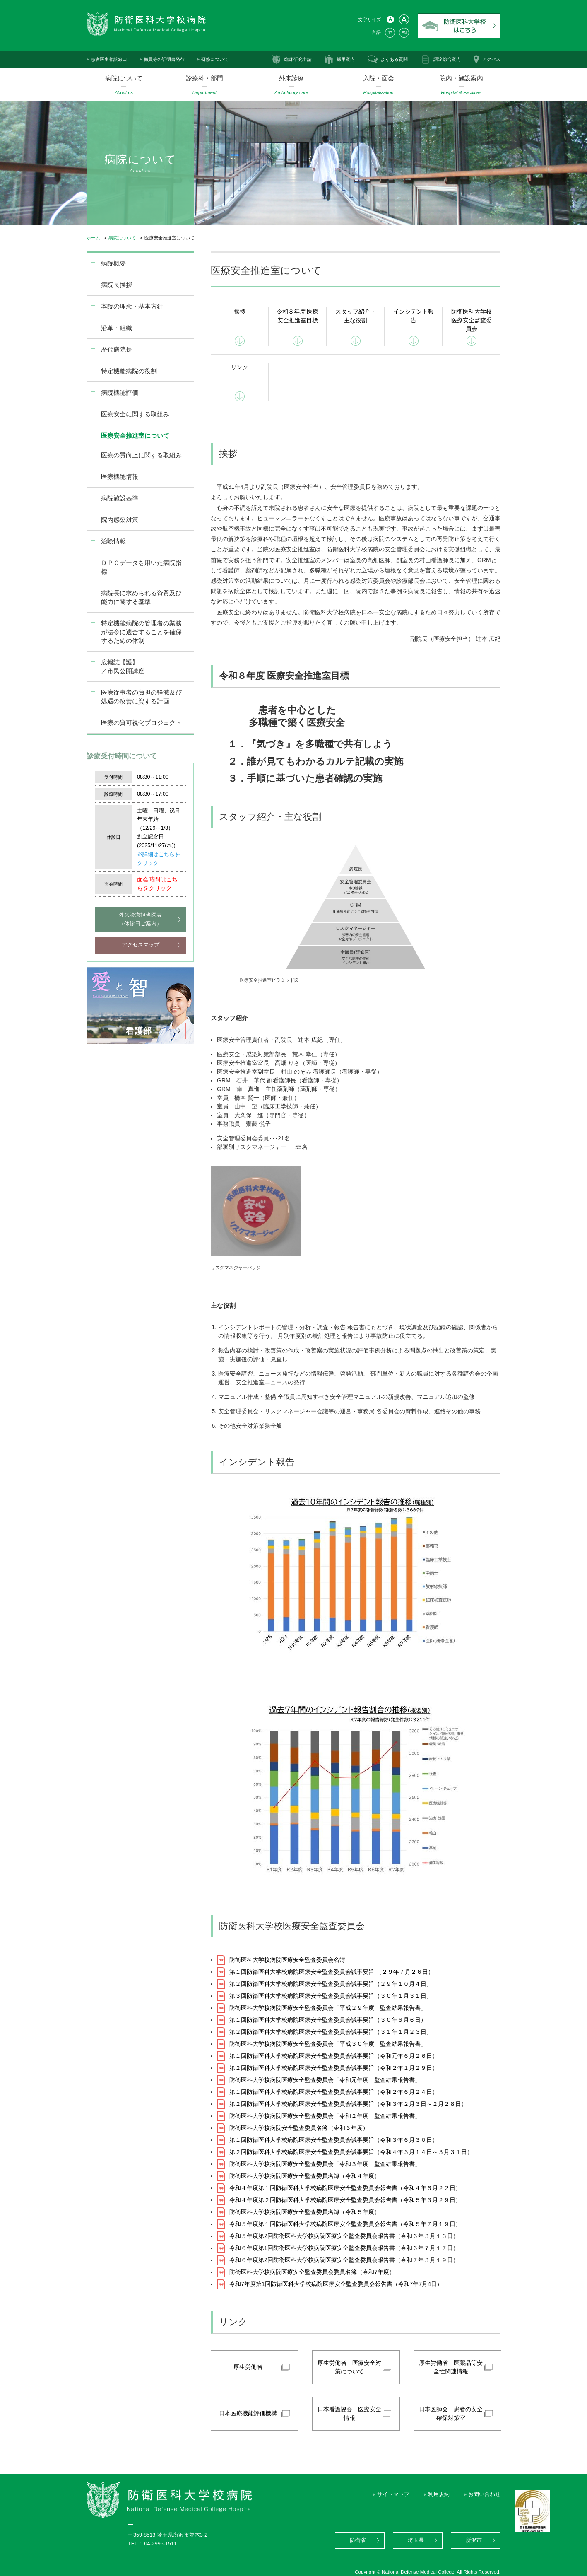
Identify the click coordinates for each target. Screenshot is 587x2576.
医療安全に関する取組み (135, 414)
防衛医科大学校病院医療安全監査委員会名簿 (287, 1959)
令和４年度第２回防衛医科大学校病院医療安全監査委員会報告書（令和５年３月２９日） (345, 2200)
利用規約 (439, 2494)
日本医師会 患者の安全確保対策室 (451, 2413)
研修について (215, 59)
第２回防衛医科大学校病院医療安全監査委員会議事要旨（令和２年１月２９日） (333, 2067)
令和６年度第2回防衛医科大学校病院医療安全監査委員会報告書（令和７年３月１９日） (344, 2260)
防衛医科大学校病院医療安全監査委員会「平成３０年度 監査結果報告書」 (327, 2043)
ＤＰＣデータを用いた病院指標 (141, 567)
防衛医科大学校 (459, 25)
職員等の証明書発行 (164, 59)
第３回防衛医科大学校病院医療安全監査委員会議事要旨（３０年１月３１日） (330, 1995)
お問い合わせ (484, 2494)
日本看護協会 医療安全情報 (349, 2413)
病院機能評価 (119, 392)
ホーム (93, 237)
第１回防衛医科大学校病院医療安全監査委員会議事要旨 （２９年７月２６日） (331, 1971)
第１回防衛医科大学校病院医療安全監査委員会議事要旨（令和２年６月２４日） (333, 2091)
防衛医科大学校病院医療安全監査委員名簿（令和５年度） (304, 2212)
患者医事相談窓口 (109, 59)
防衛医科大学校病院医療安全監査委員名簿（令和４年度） (304, 2176)
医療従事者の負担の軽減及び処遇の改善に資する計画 (141, 697)
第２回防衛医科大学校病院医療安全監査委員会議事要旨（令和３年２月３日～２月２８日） (348, 2103)
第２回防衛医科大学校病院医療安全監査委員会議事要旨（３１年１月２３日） (330, 2031)
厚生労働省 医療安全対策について (349, 2367)
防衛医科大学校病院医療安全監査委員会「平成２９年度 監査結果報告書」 (327, 2007)
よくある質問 (394, 59)
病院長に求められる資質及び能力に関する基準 (141, 597)
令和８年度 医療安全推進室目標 (298, 316)
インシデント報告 (413, 316)
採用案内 (346, 59)
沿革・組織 (116, 327)
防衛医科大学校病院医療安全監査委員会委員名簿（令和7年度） (312, 2272)
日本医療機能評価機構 (248, 2413)
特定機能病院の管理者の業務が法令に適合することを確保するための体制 (141, 632)
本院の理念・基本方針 (132, 306)
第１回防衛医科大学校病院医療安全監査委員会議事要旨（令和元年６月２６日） (333, 2055)
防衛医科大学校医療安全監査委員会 (471, 320)
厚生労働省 (247, 2367)
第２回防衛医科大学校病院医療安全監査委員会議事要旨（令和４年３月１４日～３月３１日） (351, 2152)
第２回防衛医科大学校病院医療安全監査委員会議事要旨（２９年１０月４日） (330, 1983)
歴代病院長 (116, 349)
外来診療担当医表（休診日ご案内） (140, 919)
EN (404, 33)
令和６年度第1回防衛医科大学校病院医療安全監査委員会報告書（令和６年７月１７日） (344, 2248)
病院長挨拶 (116, 284)
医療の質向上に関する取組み (141, 455)
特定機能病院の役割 (129, 370)
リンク (239, 367)
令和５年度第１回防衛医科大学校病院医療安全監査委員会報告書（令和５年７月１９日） (345, 2224)
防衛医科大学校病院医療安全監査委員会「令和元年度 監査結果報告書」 (325, 2079)
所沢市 (474, 2540)
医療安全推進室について (135, 435)
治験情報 (113, 541)
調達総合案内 (447, 59)
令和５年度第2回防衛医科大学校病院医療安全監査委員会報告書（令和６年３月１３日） (344, 2236)
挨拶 (239, 311)
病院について (122, 237)
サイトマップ (393, 2494)
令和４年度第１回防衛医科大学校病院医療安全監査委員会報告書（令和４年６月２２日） (345, 2188)
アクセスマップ (140, 945)
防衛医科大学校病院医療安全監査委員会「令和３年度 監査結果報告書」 (325, 2164)
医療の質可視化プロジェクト (141, 722)
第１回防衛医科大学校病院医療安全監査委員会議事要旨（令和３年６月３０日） (333, 2140)
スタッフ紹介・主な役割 (355, 316)
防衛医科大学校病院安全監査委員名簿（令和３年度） (298, 2128)
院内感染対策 (119, 519)
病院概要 (113, 263)
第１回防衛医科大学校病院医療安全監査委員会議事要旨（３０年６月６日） (327, 2019)
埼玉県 (416, 2540)
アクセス (491, 59)
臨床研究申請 (298, 59)
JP (390, 33)
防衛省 (358, 2540)
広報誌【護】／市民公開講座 (122, 666)
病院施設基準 (119, 498)
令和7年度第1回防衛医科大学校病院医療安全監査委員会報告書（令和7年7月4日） (336, 2284)
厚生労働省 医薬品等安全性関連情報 (451, 2367)
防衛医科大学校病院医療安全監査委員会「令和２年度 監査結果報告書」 (325, 2115)
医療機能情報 (119, 476)
